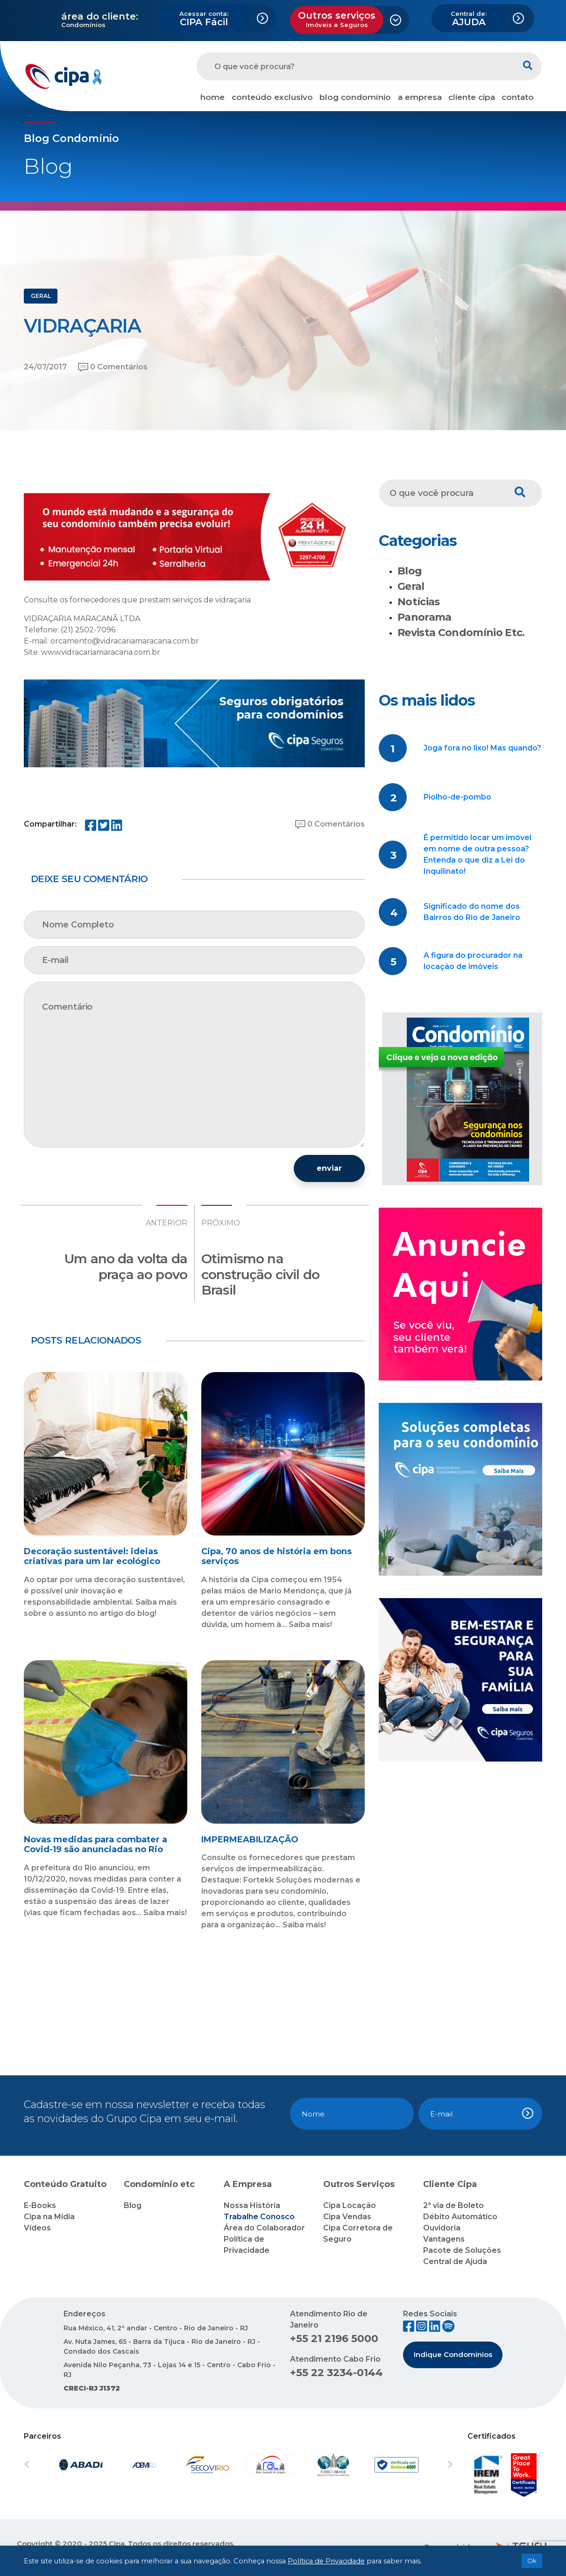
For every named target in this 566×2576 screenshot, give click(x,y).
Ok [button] (532, 2560)
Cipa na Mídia (49, 2216)
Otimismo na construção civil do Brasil (260, 1274)
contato (518, 97)
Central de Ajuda (455, 2261)
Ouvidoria (441, 2227)
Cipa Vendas (347, 2216)
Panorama (424, 617)
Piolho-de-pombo (457, 797)
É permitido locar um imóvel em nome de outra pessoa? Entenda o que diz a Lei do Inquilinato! (477, 854)
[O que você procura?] (355, 66)
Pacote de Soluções (462, 2250)
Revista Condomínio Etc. (461, 632)
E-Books (40, 2205)
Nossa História (252, 2205)
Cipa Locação (349, 2205)
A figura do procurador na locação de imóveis (473, 961)
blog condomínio (355, 97)
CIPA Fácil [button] (203, 19)
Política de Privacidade (326, 2561)
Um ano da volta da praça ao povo (125, 1266)
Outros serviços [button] (336, 19)
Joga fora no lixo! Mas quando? (482, 747)
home (212, 97)
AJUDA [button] (469, 19)
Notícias (418, 601)
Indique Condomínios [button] (453, 2354)
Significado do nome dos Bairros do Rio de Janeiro (472, 912)
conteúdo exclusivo (272, 97)
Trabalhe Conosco (259, 2216)
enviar (329, 1168)
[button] (56, 2465)
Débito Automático (460, 2216)
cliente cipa (471, 97)
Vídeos (37, 2227)
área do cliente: (99, 16)
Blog (409, 571)
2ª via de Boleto (453, 2205)
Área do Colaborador (264, 2227)
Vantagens (444, 2239)
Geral (410, 586)
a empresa (420, 97)
